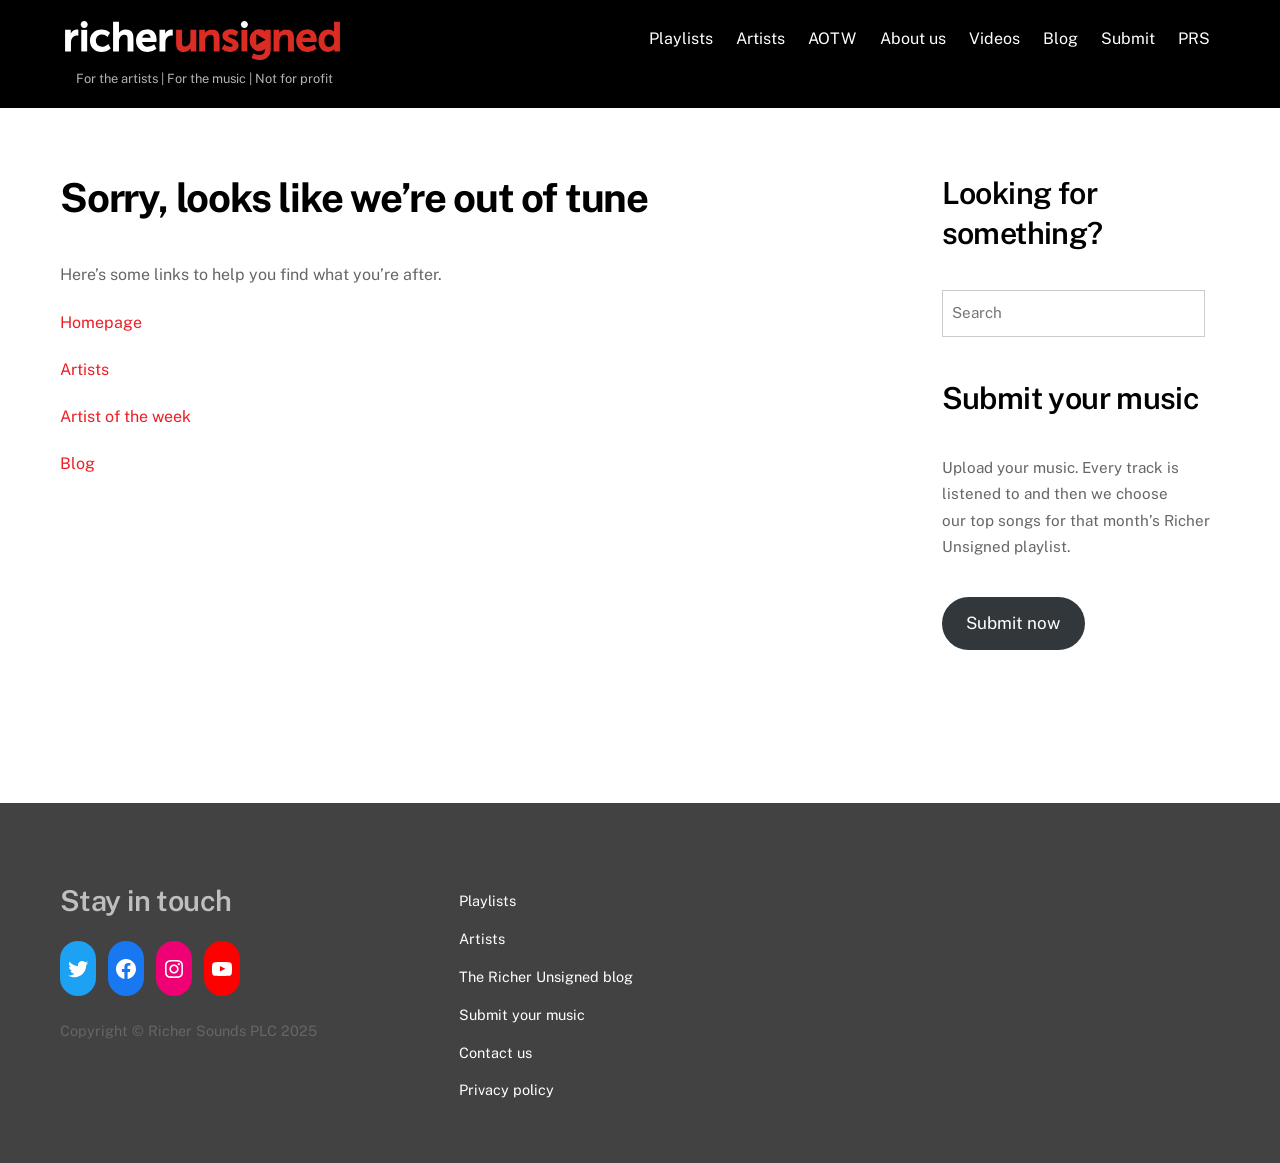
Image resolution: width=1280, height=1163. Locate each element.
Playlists (681, 38)
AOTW (832, 38)
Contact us (495, 1052)
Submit (1128, 38)
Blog (1060, 38)
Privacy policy (506, 1089)
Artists (760, 38)
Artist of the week (125, 416)
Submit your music (522, 1014)
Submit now (1013, 623)
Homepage (101, 322)
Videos (994, 38)
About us (913, 38)
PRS (1194, 38)
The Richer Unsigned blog (546, 976)
